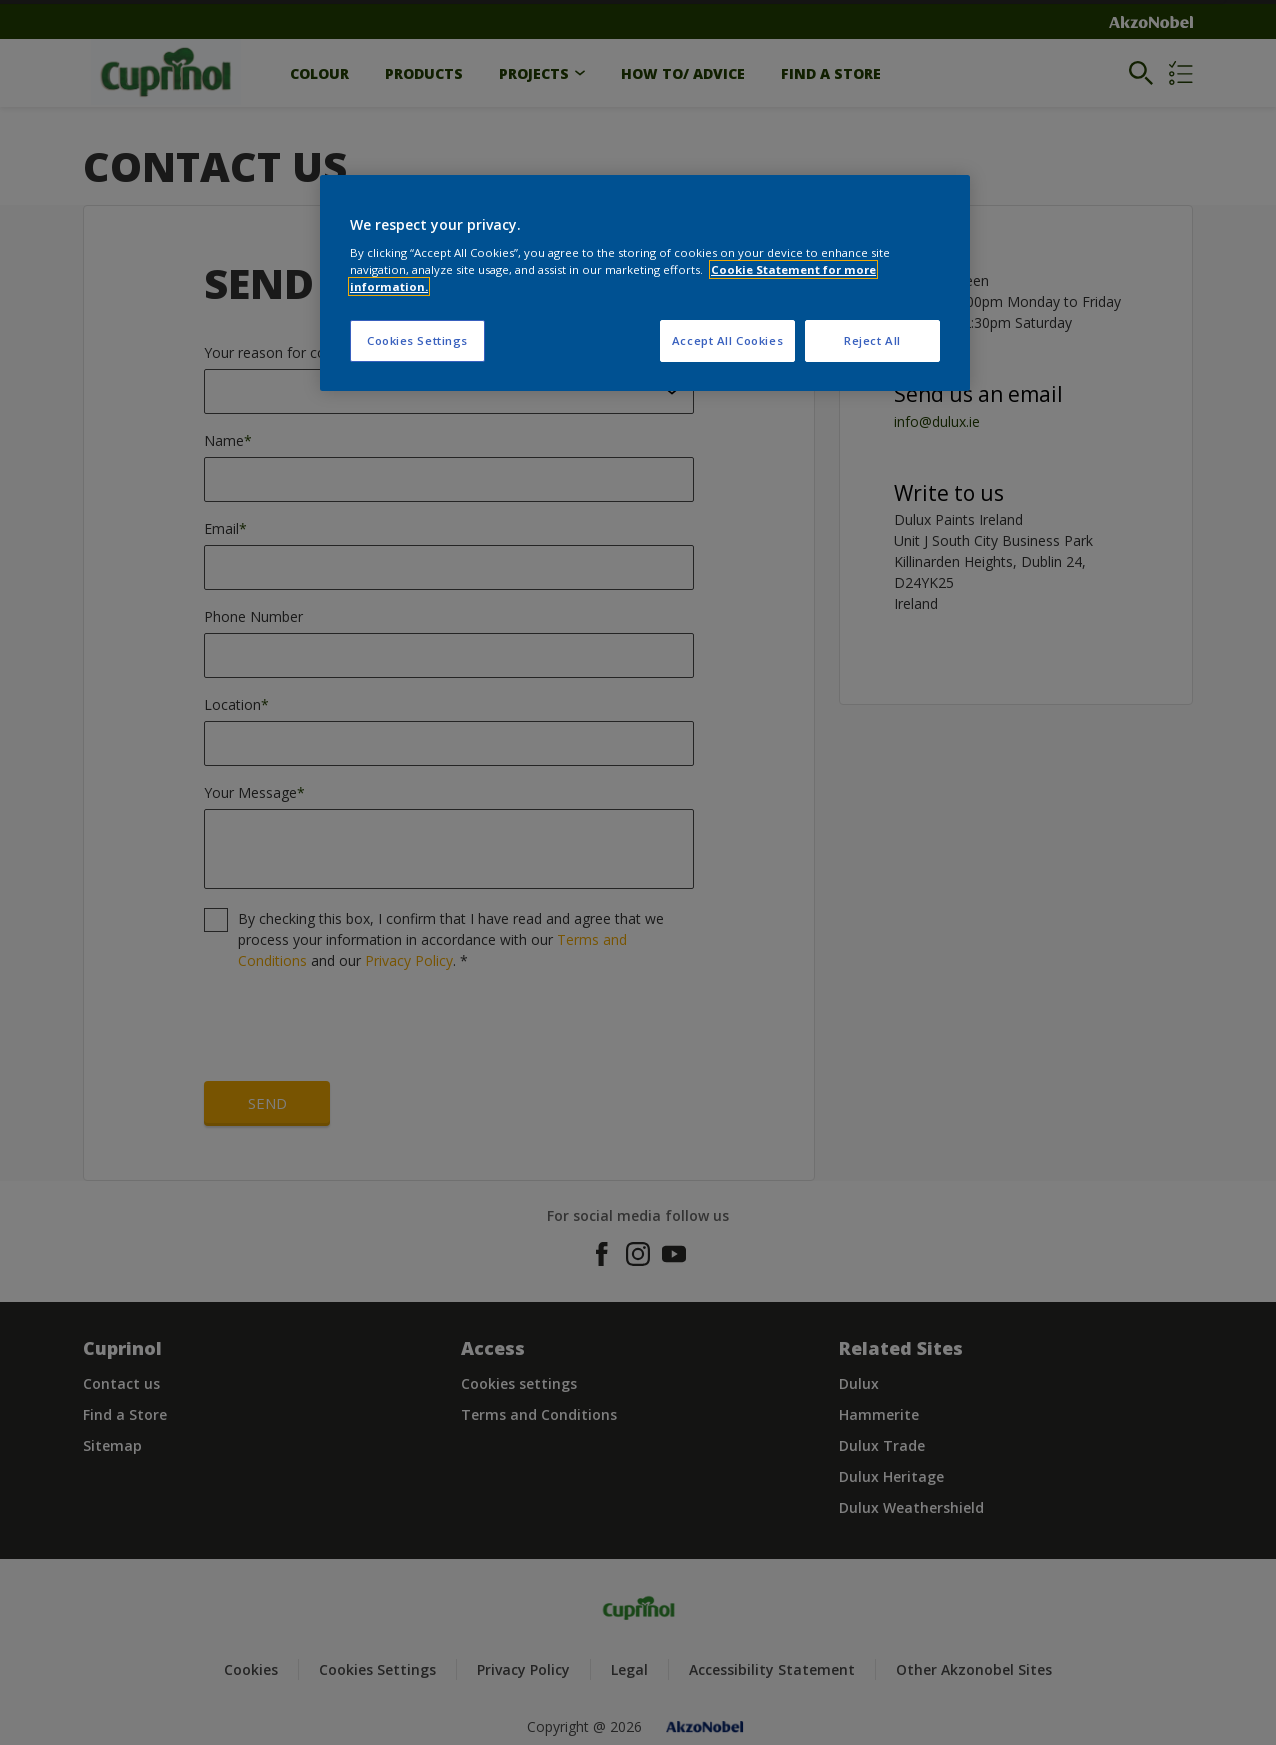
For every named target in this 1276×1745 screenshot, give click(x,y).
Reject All (872, 340)
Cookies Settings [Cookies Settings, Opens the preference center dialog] (417, 340)
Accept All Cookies (727, 340)
